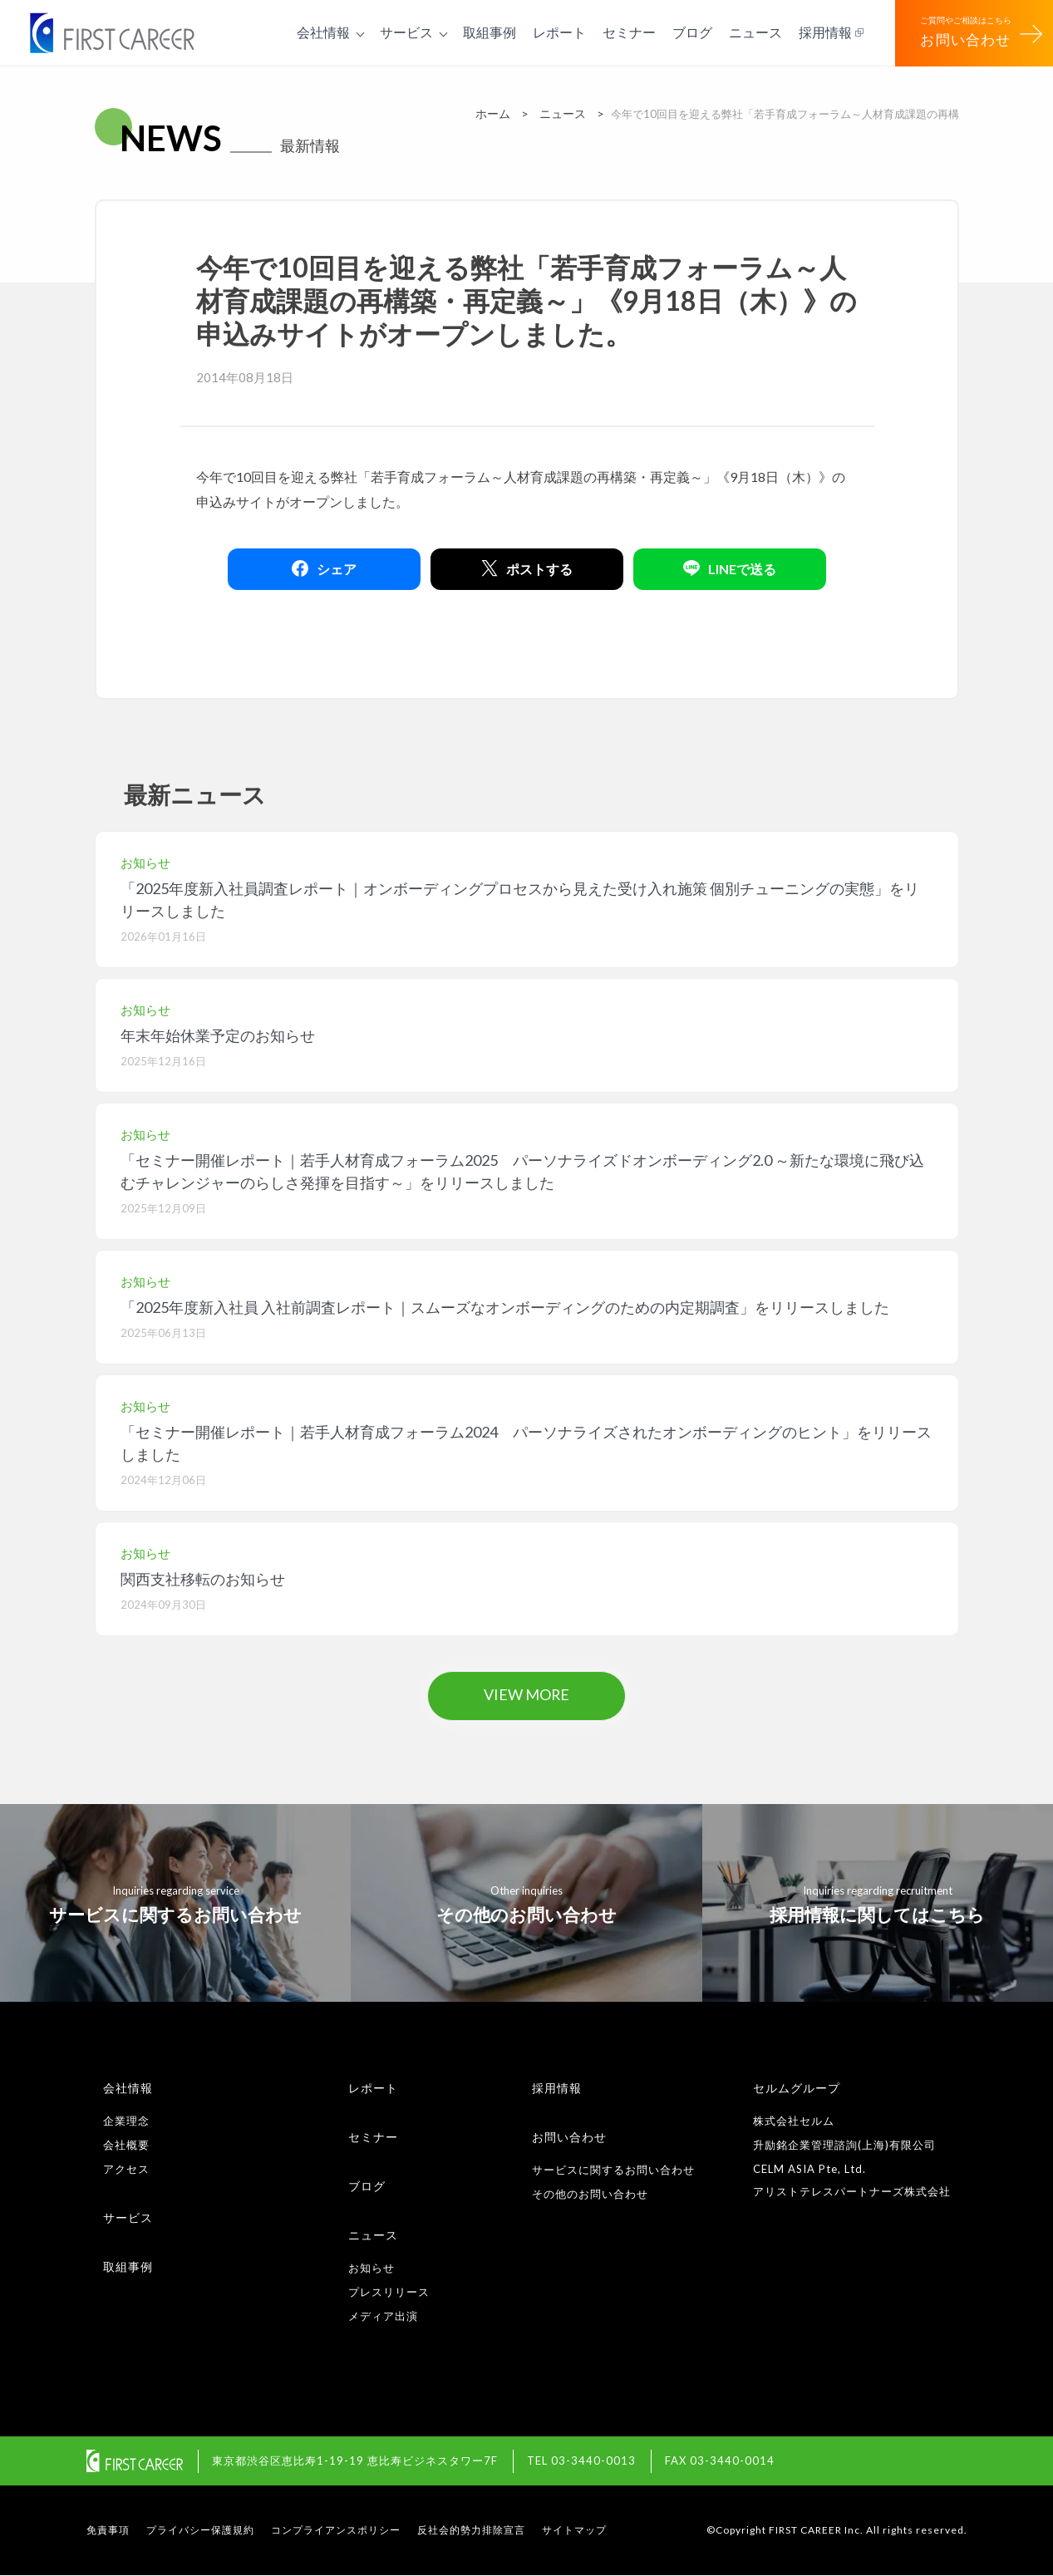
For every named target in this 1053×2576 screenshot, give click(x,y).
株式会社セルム (793, 2120)
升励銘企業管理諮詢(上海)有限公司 (844, 2144)
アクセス (126, 2168)
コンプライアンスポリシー (336, 2530)
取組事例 (128, 2266)
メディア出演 (383, 2316)
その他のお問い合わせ (590, 2193)
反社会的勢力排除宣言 (471, 2530)
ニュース (373, 2235)
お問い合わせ (569, 2137)
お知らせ (371, 2267)
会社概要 (126, 2144)
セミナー (373, 2137)
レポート (373, 2088)
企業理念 (126, 2120)
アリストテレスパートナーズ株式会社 (852, 2191)
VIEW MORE (527, 1695)
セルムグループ (796, 2088)
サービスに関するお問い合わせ (613, 2169)
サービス (128, 2217)
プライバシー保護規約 (200, 2530)
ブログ (367, 2186)
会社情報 (128, 2088)
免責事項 (108, 2530)
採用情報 (557, 2088)
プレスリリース (389, 2291)
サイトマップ (574, 2530)
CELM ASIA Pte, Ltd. (809, 2168)
